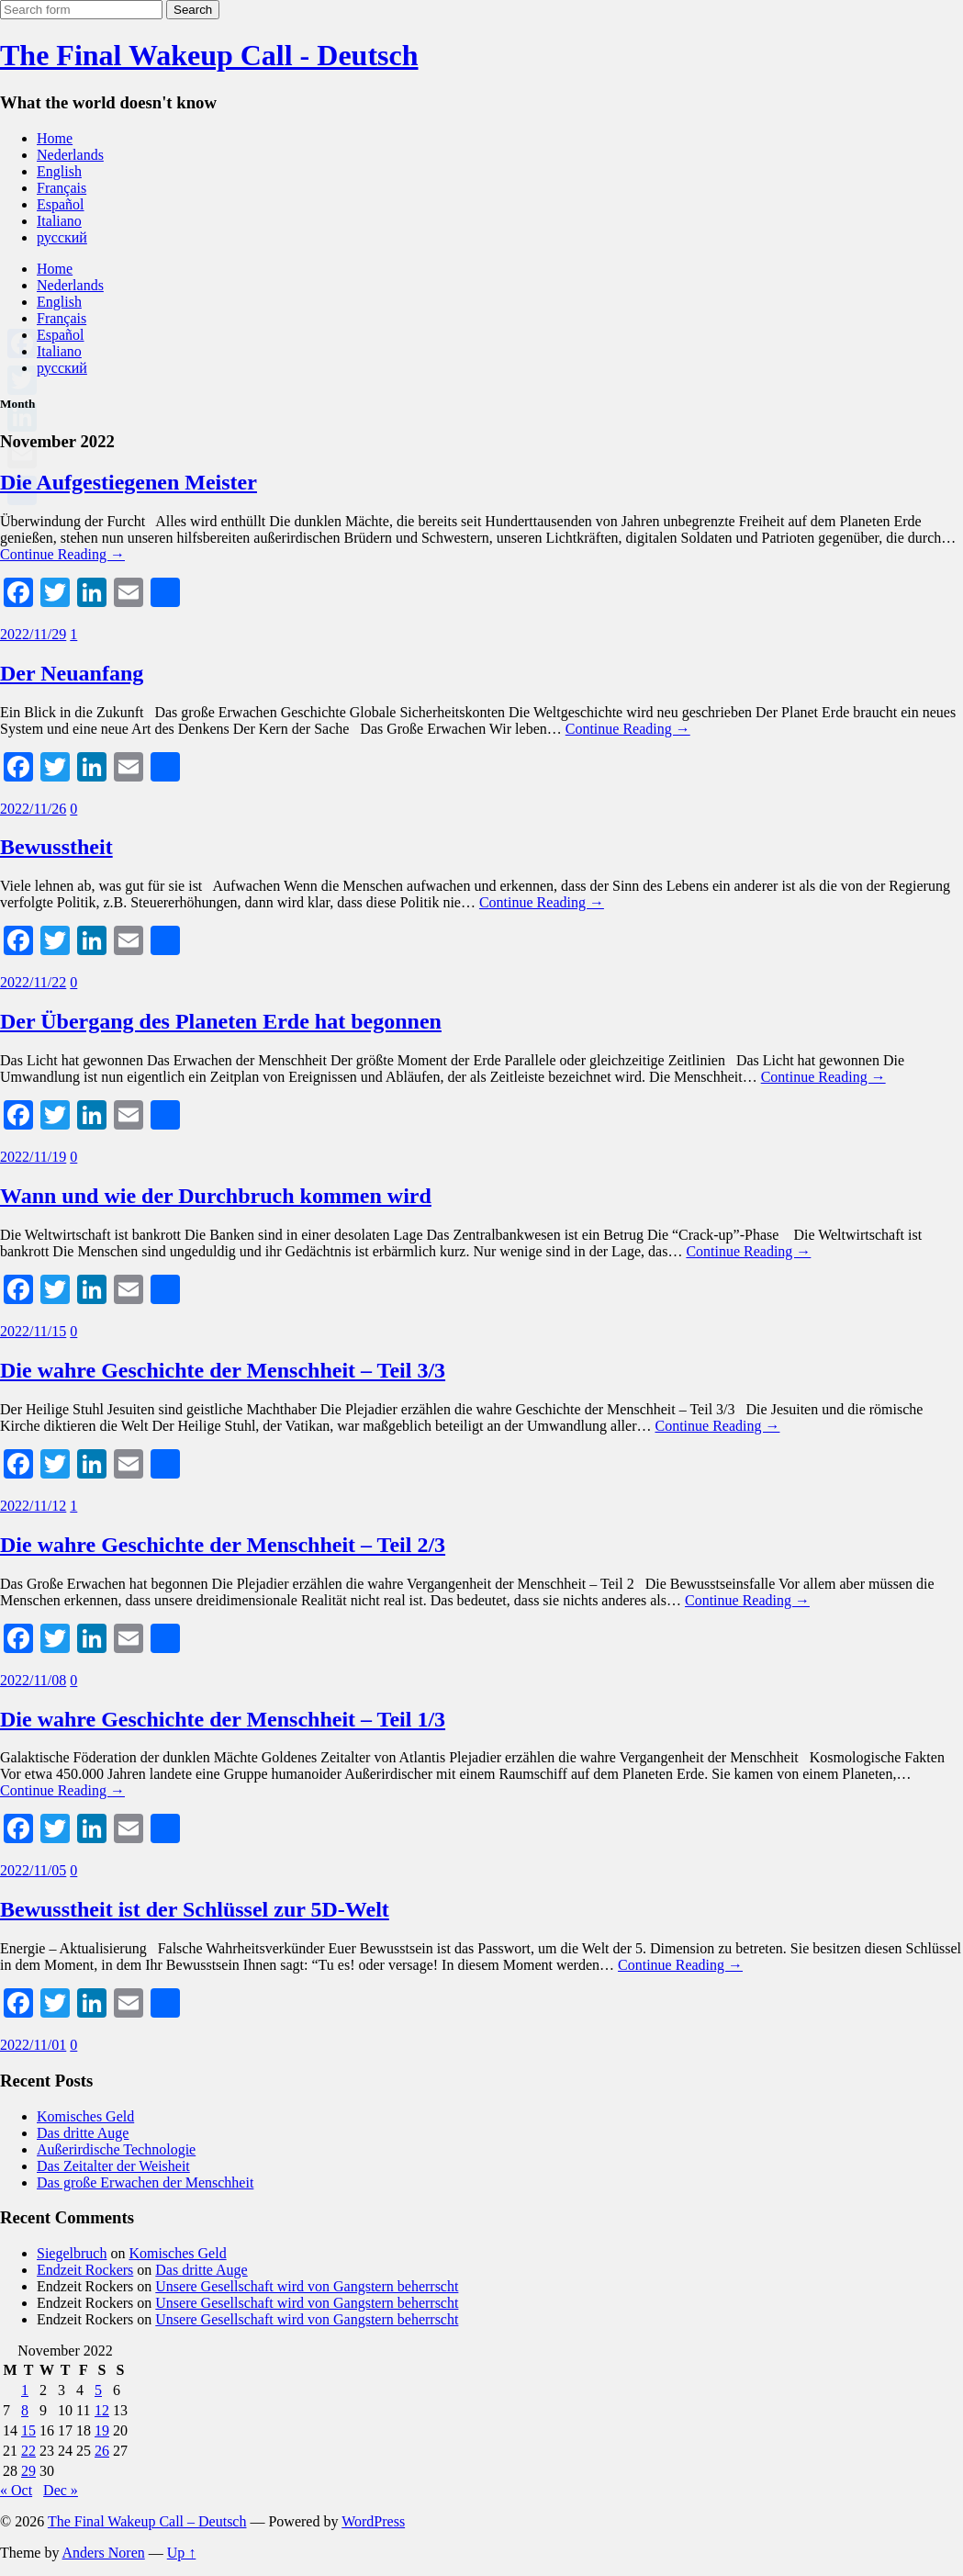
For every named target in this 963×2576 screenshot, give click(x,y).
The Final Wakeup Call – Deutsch (147, 2521)
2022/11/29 (33, 634)
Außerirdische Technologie (116, 2149)
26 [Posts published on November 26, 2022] (102, 2450)
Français (61, 188)
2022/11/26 (33, 808)
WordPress (373, 2521)
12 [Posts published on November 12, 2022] (102, 2410)
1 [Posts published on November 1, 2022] (24, 2390)
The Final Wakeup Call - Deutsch (209, 55)
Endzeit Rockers (85, 2270)
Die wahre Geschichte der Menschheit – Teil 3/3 (222, 1370)
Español (60, 204)
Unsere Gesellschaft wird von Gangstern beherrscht (306, 2286)
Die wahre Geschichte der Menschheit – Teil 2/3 (222, 1545)
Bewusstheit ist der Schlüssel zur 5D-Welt (194, 1909)
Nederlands (70, 155)
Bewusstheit (56, 847)
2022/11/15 (33, 1331)
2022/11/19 (33, 1156)
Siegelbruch (71, 2253)
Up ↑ (181, 2552)
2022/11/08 (33, 1680)
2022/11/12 (33, 1505)
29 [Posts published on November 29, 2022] (28, 2471)
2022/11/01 (33, 2045)
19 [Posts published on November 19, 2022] (102, 2430)
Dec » (60, 2490)
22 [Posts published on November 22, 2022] (28, 2450)
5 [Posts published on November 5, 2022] (98, 2390)
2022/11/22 (33, 982)
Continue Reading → (62, 554)
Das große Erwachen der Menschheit (145, 2182)
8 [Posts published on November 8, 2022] (24, 2410)
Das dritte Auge (83, 2133)
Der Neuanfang (71, 673)
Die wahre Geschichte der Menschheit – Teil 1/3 (222, 1719)
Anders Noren (103, 2552)
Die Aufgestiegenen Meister (128, 482)
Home (55, 138)
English (59, 171)
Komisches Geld (85, 2116)
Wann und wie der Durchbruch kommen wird (215, 1196)
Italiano (59, 221)
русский (62, 237)
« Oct (16, 2490)
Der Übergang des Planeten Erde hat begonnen (221, 1021)
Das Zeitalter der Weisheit (113, 2166)
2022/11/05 (33, 1870)
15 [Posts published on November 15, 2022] (28, 2430)
